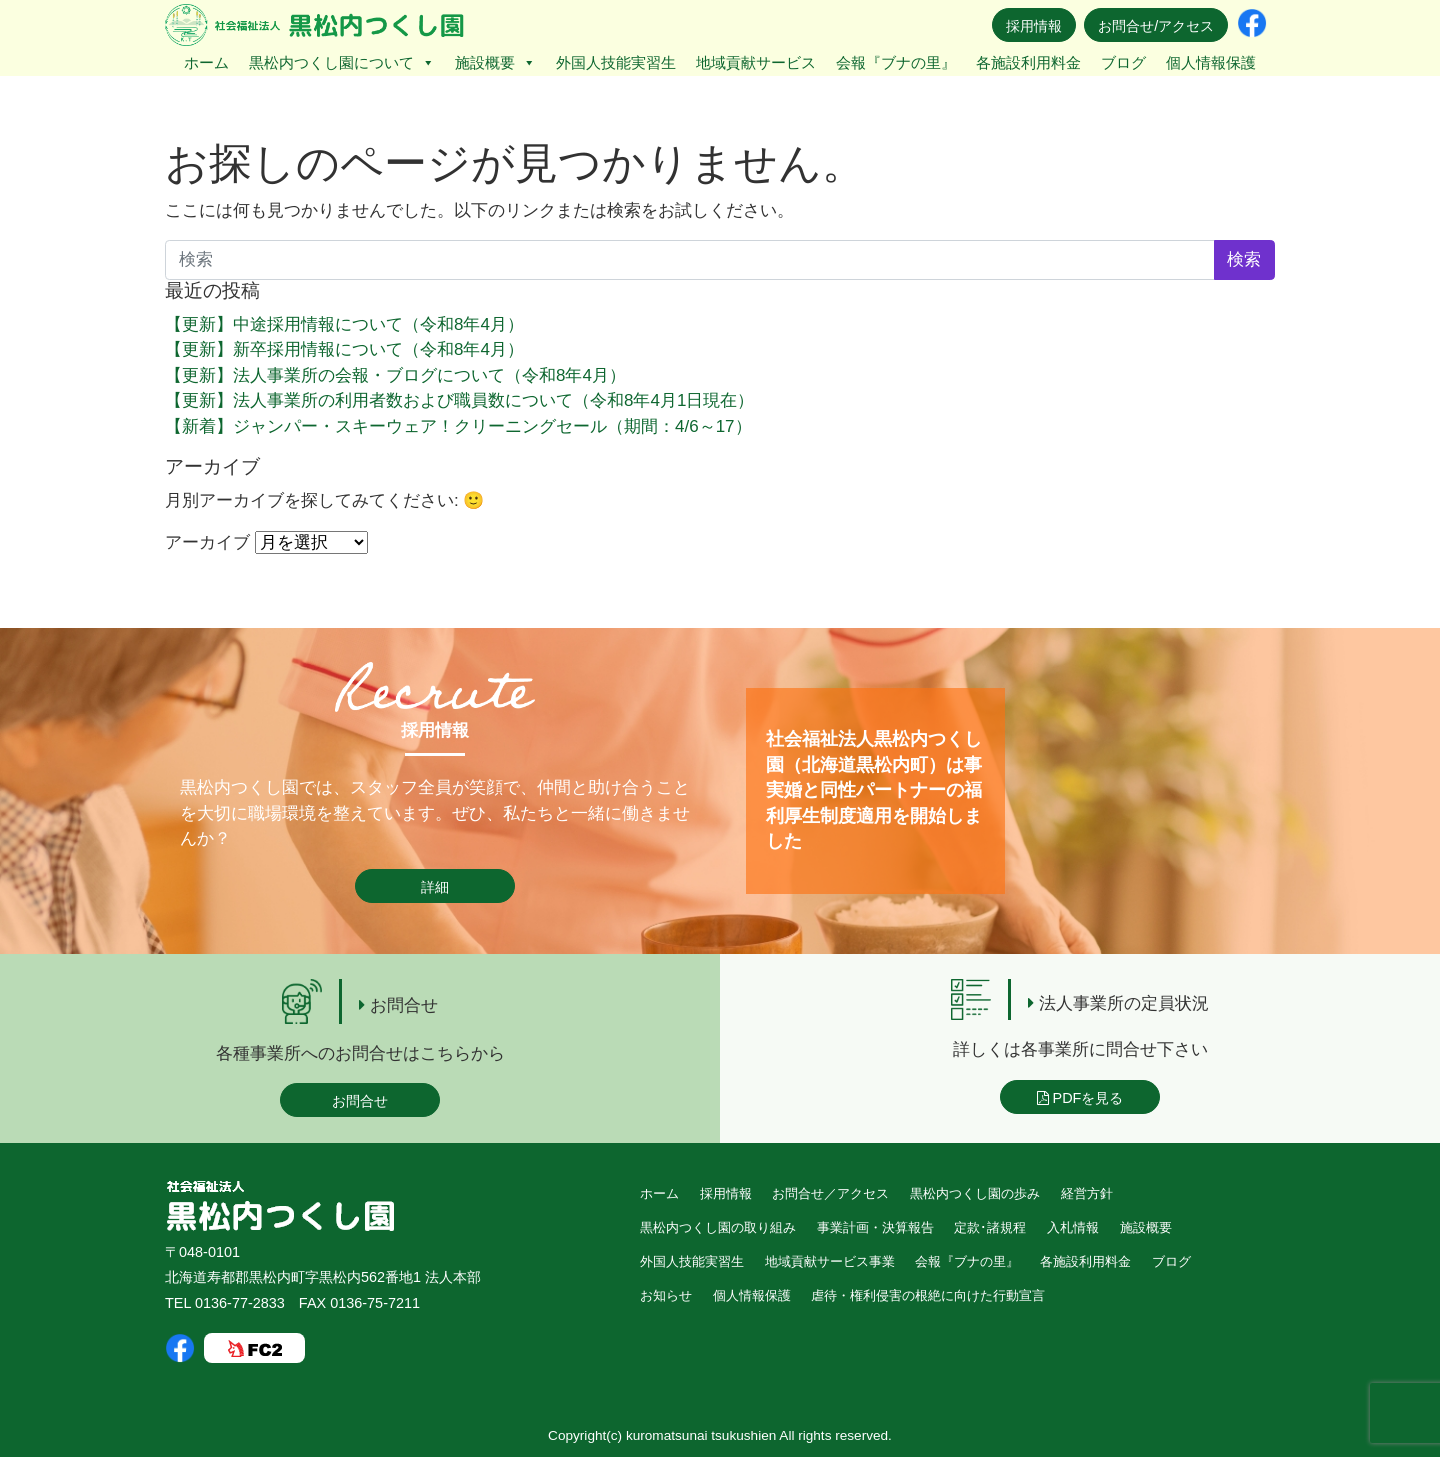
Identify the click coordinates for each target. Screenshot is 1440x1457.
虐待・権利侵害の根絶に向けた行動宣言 (928, 1295)
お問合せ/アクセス (1156, 26)
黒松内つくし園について (342, 62)
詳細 (435, 887)
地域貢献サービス (756, 62)
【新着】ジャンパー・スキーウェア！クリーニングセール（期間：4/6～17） (458, 426)
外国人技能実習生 (616, 62)
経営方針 (1087, 1193)
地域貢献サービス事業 (830, 1261)
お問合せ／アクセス (830, 1193)
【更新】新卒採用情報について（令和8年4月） (344, 349)
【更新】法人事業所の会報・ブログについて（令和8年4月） (395, 375)
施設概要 (495, 62)
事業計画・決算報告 (875, 1227)
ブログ (1123, 62)
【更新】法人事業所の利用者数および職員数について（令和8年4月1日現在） (459, 400)
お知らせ (666, 1295)
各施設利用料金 (1028, 62)
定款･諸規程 (990, 1227)
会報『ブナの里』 (896, 62)
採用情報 (1034, 26)
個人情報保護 (1211, 62)
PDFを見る (1080, 1098)
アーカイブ (207, 542)
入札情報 (1073, 1227)
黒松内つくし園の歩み (975, 1193)
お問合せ (360, 1101)
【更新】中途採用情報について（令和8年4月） (344, 324)
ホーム (206, 62)
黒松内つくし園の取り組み (718, 1227)
